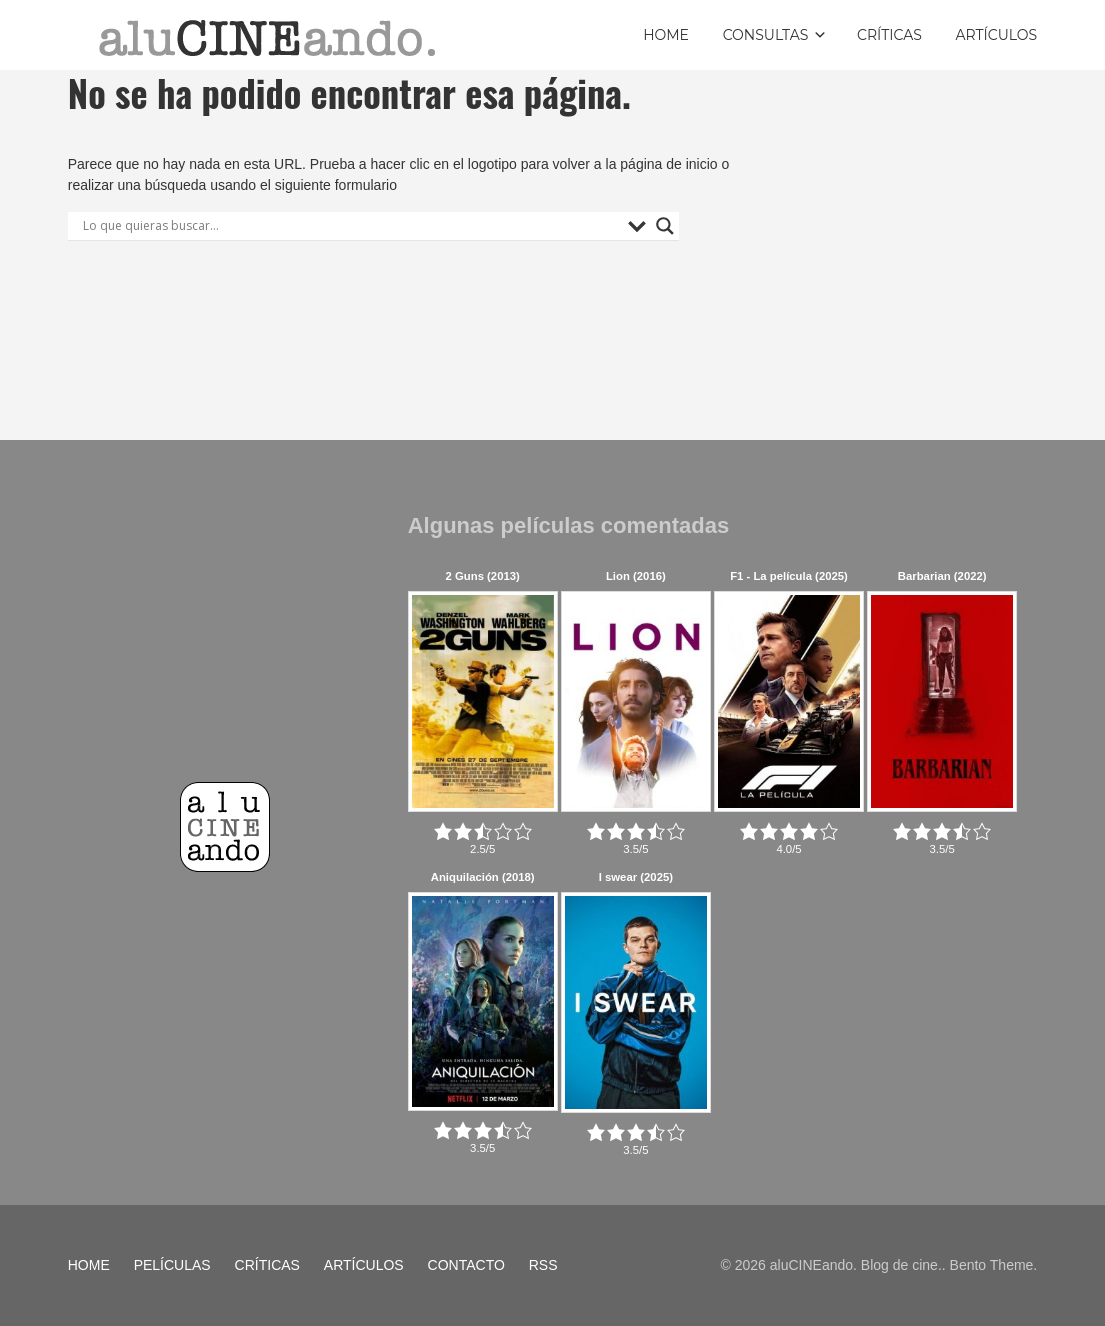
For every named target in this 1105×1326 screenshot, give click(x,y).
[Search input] (350, 226)
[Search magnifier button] (665, 226)
